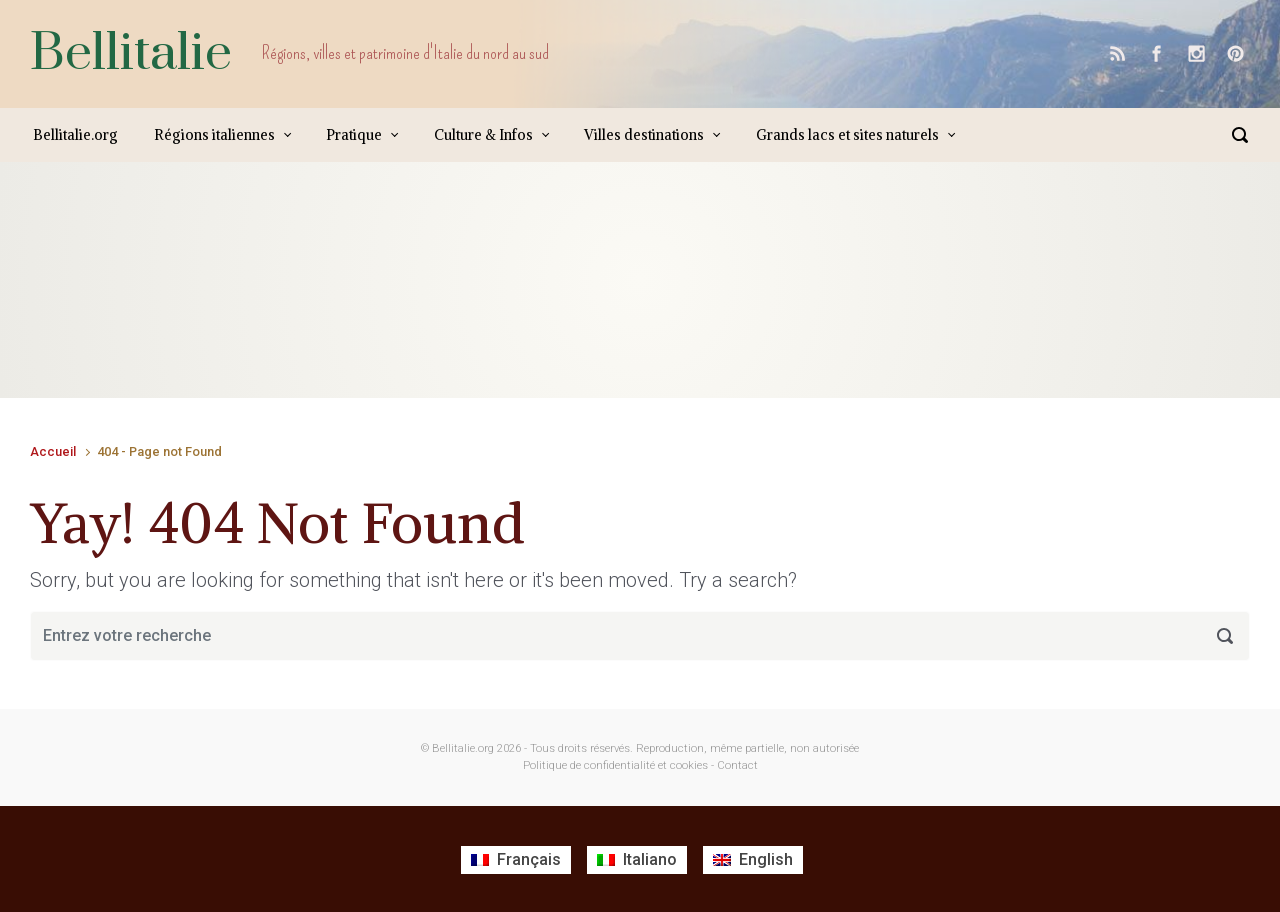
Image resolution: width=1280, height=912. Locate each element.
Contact (737, 765)
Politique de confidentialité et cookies (615, 765)
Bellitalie (131, 53)
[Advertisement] (394, 300)
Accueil (53, 451)
